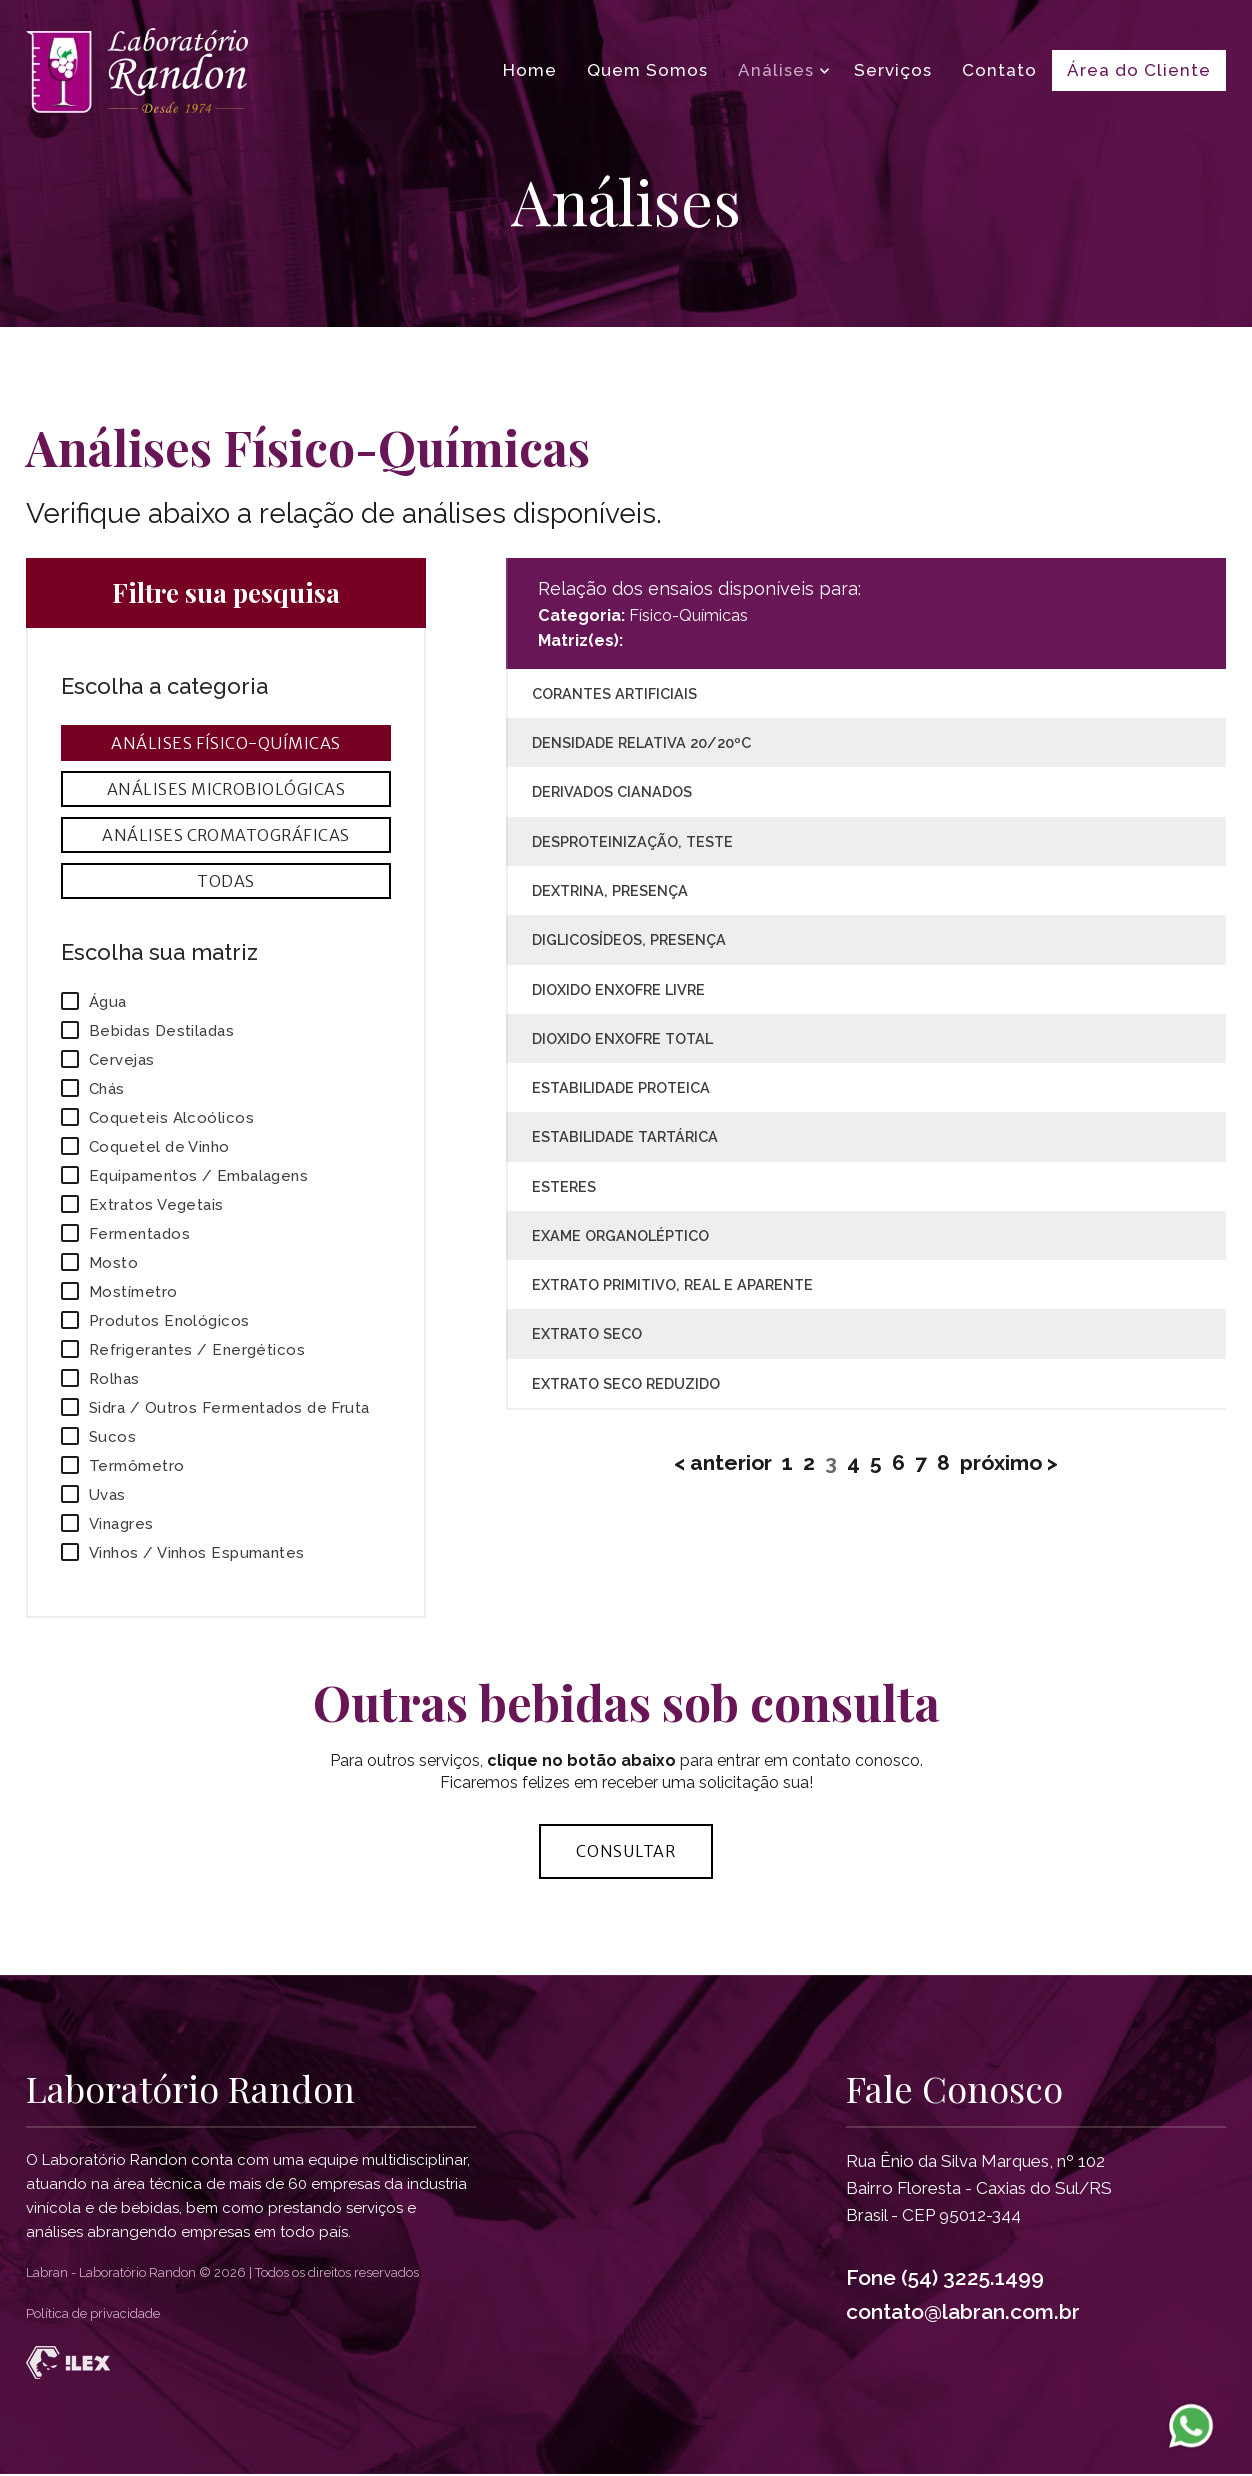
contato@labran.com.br (963, 2312)
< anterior (723, 1462)
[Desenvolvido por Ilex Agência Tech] (626, 2364)
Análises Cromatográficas (226, 835)
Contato (999, 70)
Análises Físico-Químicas (226, 743)
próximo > (1009, 1462)
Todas (225, 881)
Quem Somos (647, 70)
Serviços (893, 70)
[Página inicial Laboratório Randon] (137, 70)
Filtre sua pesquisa (226, 593)
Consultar (626, 1852)
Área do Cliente (1139, 70)
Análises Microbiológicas (226, 789)
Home (530, 70)
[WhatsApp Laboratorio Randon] (1191, 2425)
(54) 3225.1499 (972, 2278)
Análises (776, 70)
